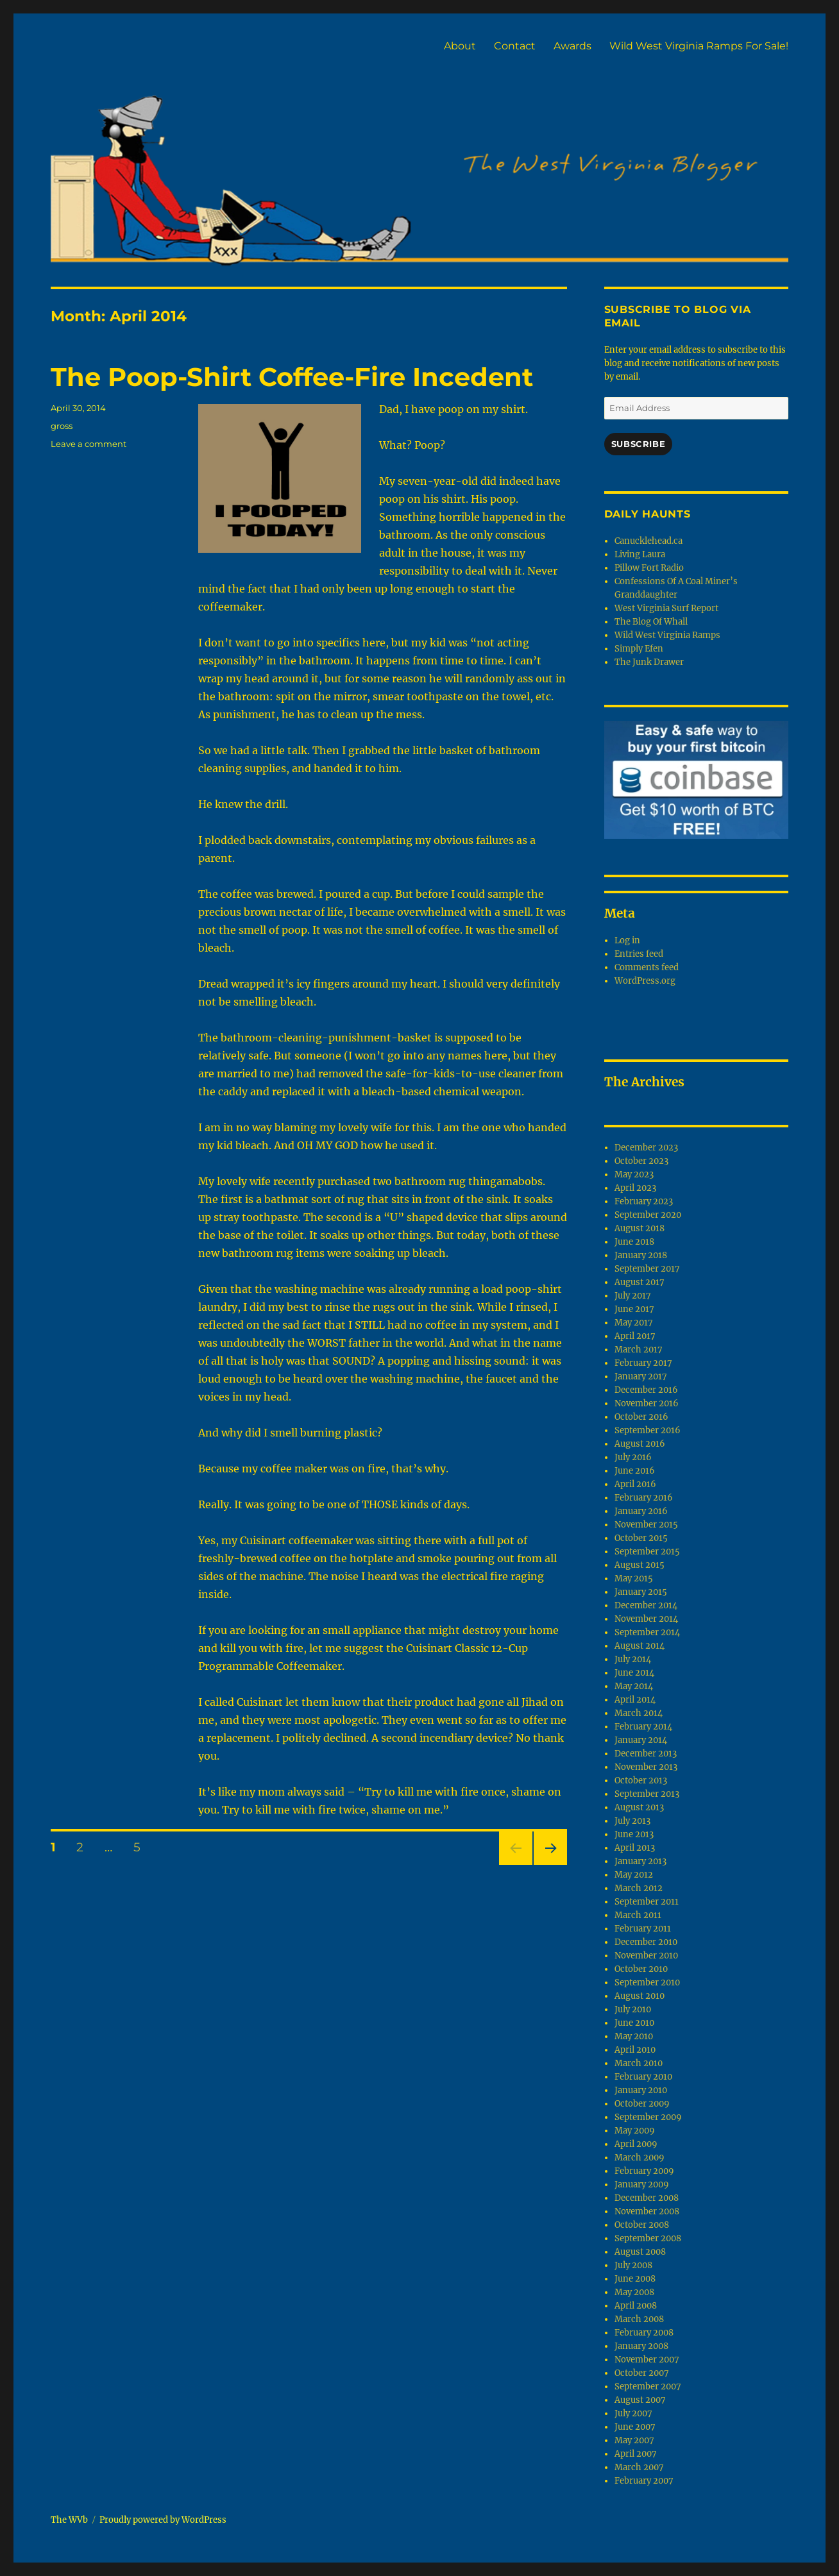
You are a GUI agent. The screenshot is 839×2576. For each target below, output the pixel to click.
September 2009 (648, 2117)
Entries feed (638, 953)
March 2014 (638, 1713)
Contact (515, 46)
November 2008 (646, 2211)
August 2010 (639, 1996)
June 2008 (635, 2278)
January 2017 (640, 1376)
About (460, 46)
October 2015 (641, 1538)
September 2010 (647, 1982)
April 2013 (634, 1847)
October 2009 (642, 2103)
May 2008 (634, 2292)
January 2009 (641, 2184)
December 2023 (646, 1147)
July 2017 (632, 1295)
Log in (627, 940)
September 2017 (647, 1268)
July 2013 (632, 1820)
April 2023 (635, 1188)
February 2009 (644, 2171)
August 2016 (639, 1443)
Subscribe (638, 444)
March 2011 (637, 1915)
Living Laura (639, 554)
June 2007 (635, 2426)
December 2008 (646, 2198)
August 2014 (639, 1645)
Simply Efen (638, 648)
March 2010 (638, 2063)
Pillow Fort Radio (649, 567)
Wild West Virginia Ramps (667, 635)
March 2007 (639, 2467)
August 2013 (639, 1807)
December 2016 (646, 1390)
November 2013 (645, 1767)
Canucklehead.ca (648, 540)
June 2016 (634, 1470)
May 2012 (633, 1874)
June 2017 (634, 1309)
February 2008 (644, 2332)
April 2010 (635, 2049)
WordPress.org (644, 980)
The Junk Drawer (649, 662)
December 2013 (645, 1753)
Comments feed (646, 967)
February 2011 (642, 1928)
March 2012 (638, 1888)
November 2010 (646, 1955)
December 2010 (645, 1942)
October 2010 (641, 1969)
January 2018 (640, 1255)
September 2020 (647, 1214)
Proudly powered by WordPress (162, 2519)
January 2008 (641, 2346)
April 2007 (635, 2453)
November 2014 (646, 1618)
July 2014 (632, 1659)
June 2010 (634, 2022)
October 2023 (641, 1161)
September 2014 (647, 1632)
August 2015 (639, 1565)
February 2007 (644, 2480)
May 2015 (633, 1578)
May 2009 (634, 2130)
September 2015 (647, 1551)
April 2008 (635, 2305)
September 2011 (646, 1901)
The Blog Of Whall (651, 621)
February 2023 (643, 1201)
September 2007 (647, 2386)
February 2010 (643, 2076)
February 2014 (643, 1726)
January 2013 (640, 1861)
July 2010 (632, 2009)
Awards (572, 46)
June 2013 (634, 1834)
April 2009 (635, 2144)
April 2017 (635, 1336)
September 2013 (646, 1794)
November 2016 (646, 1403)
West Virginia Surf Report (666, 608)
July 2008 (633, 2265)
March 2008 (639, 2319)
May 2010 (633, 2036)
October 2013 (640, 1780)
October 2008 (641, 2224)
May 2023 (634, 1174)
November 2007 (646, 2359)
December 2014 (645, 1605)
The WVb (69, 2519)
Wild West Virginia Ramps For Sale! (698, 46)
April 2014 (635, 1699)
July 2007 (633, 2413)
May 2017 (633, 1322)
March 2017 (638, 1349)
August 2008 (640, 2251)
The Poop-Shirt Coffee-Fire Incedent (292, 376)
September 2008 (647, 2238)
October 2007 (641, 2373)
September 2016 (647, 1430)
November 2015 (646, 1524)
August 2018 (639, 1228)
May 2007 (634, 2440)
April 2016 (635, 1484)
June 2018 (634, 1241)
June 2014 (634, 1672)
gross (61, 426)
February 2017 (643, 1363)
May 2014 (633, 1686)
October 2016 (641, 1416)
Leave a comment (88, 444)
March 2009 (639, 2157)
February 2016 (643, 1497)
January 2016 (641, 1511)
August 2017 (639, 1282)
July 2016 (633, 1457)
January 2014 (640, 1740)
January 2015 (640, 1592)
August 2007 (640, 2400)
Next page (550, 1864)
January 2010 (640, 2090)
